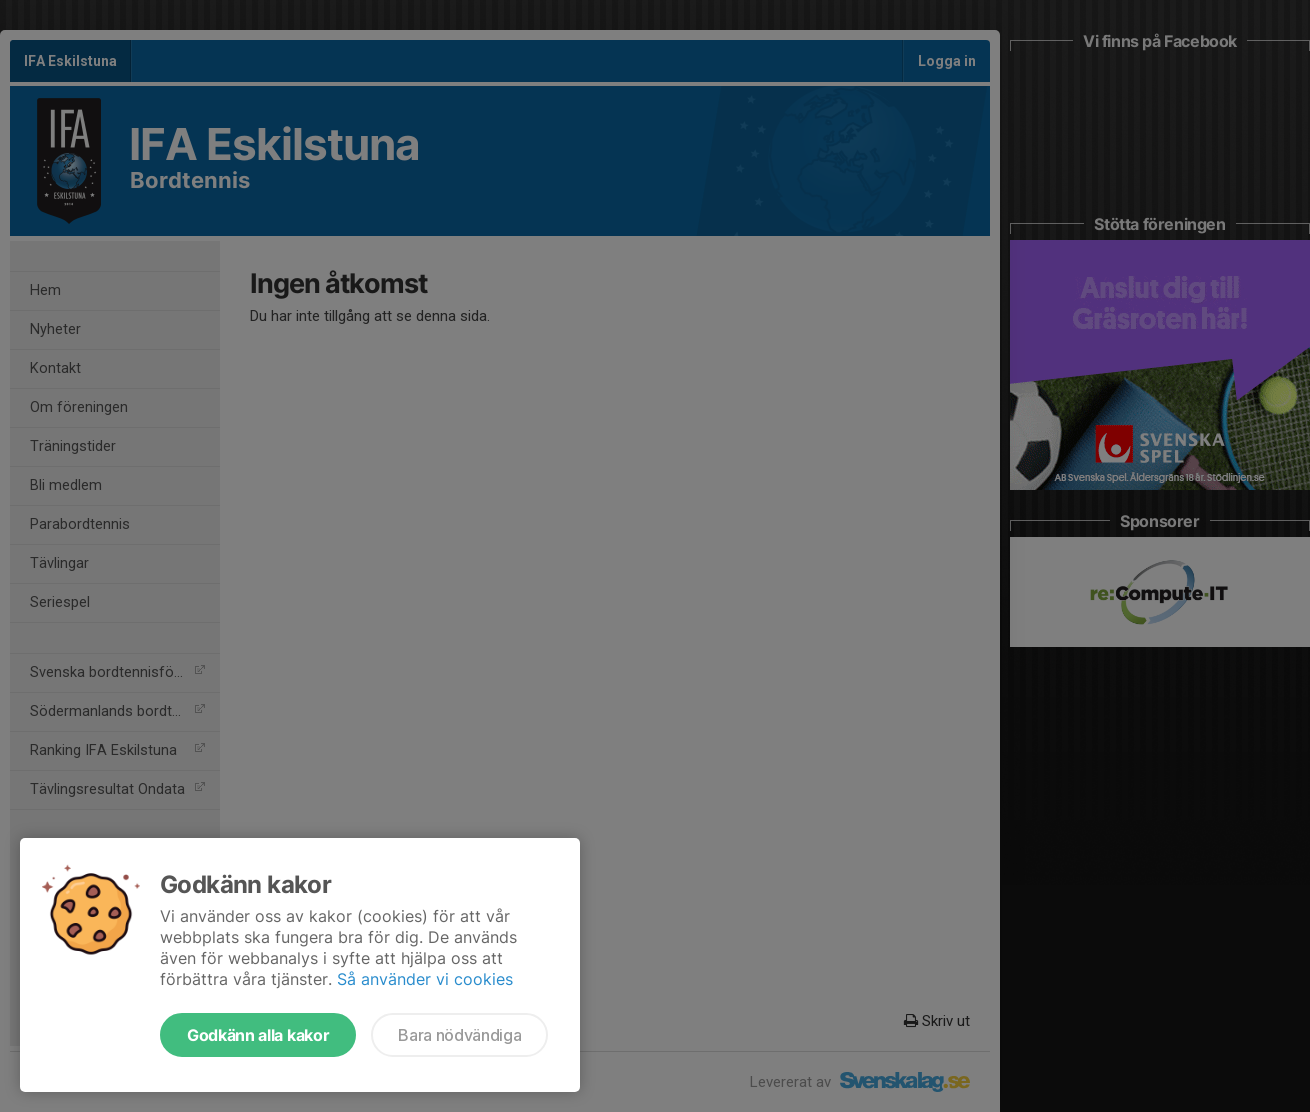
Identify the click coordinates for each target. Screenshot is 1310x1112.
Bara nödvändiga (459, 1035)
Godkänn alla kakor (258, 1035)
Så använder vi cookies (425, 979)
